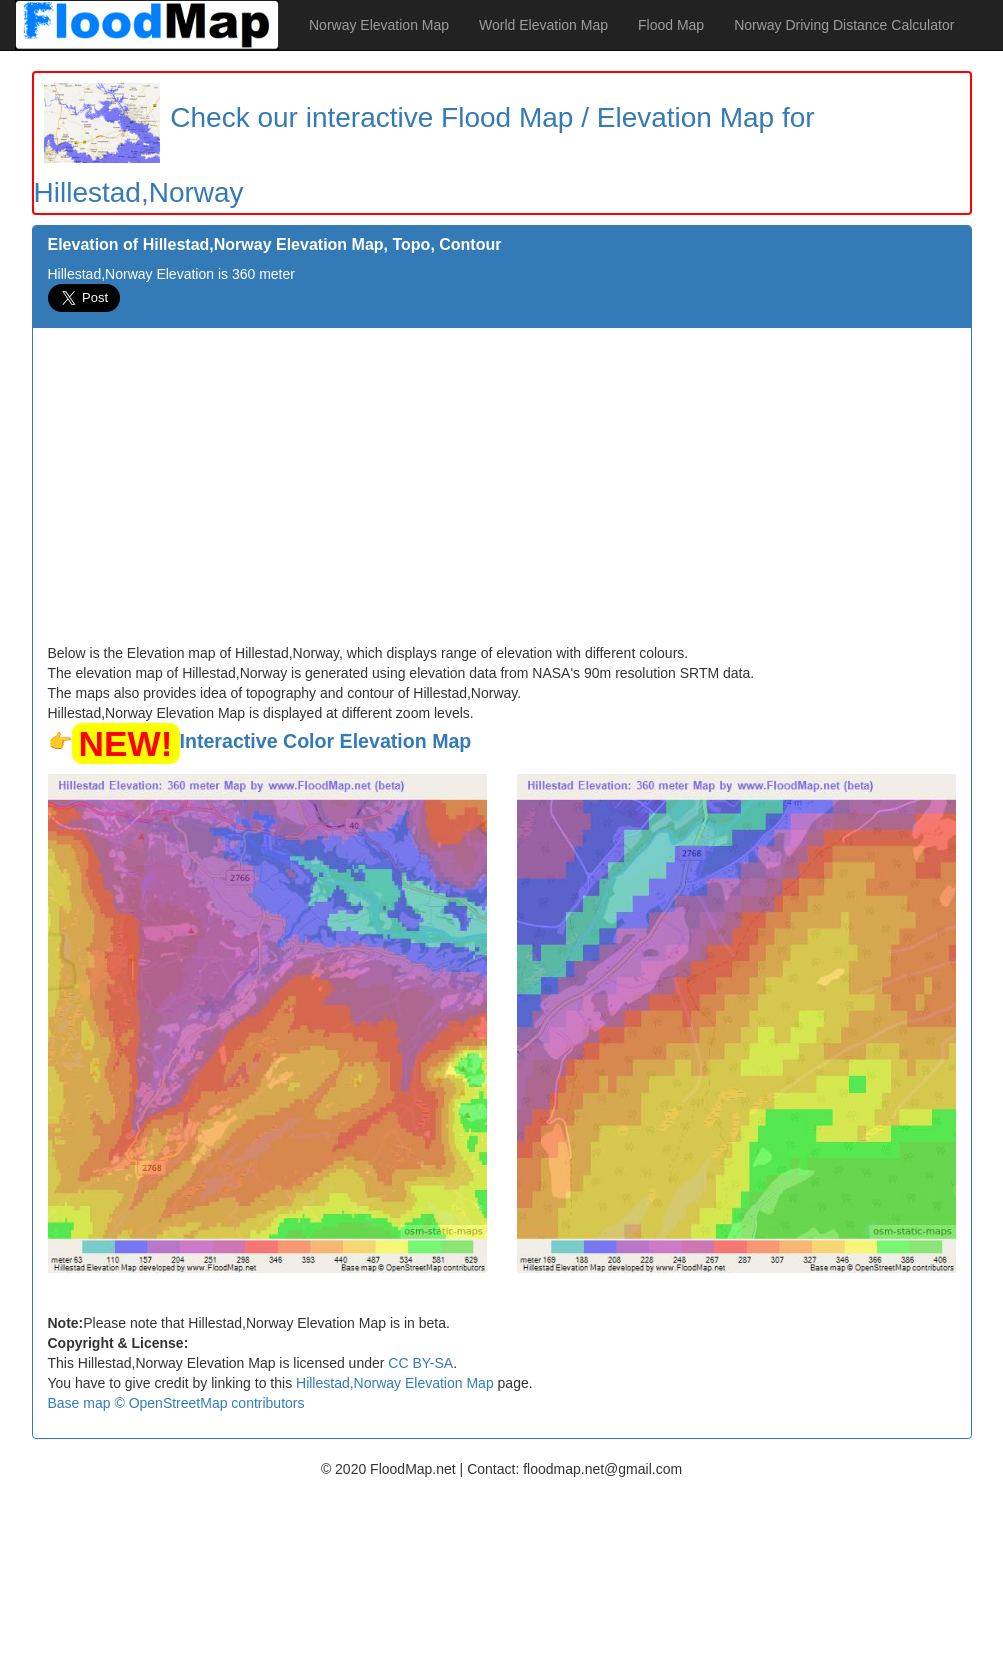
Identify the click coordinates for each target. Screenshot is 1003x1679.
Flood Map (671, 25)
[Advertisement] (502, 493)
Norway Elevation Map (379, 25)
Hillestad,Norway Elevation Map (395, 1383)
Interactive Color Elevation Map (326, 741)
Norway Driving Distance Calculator (844, 25)
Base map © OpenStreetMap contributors (176, 1403)
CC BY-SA (420, 1363)
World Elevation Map (543, 25)
